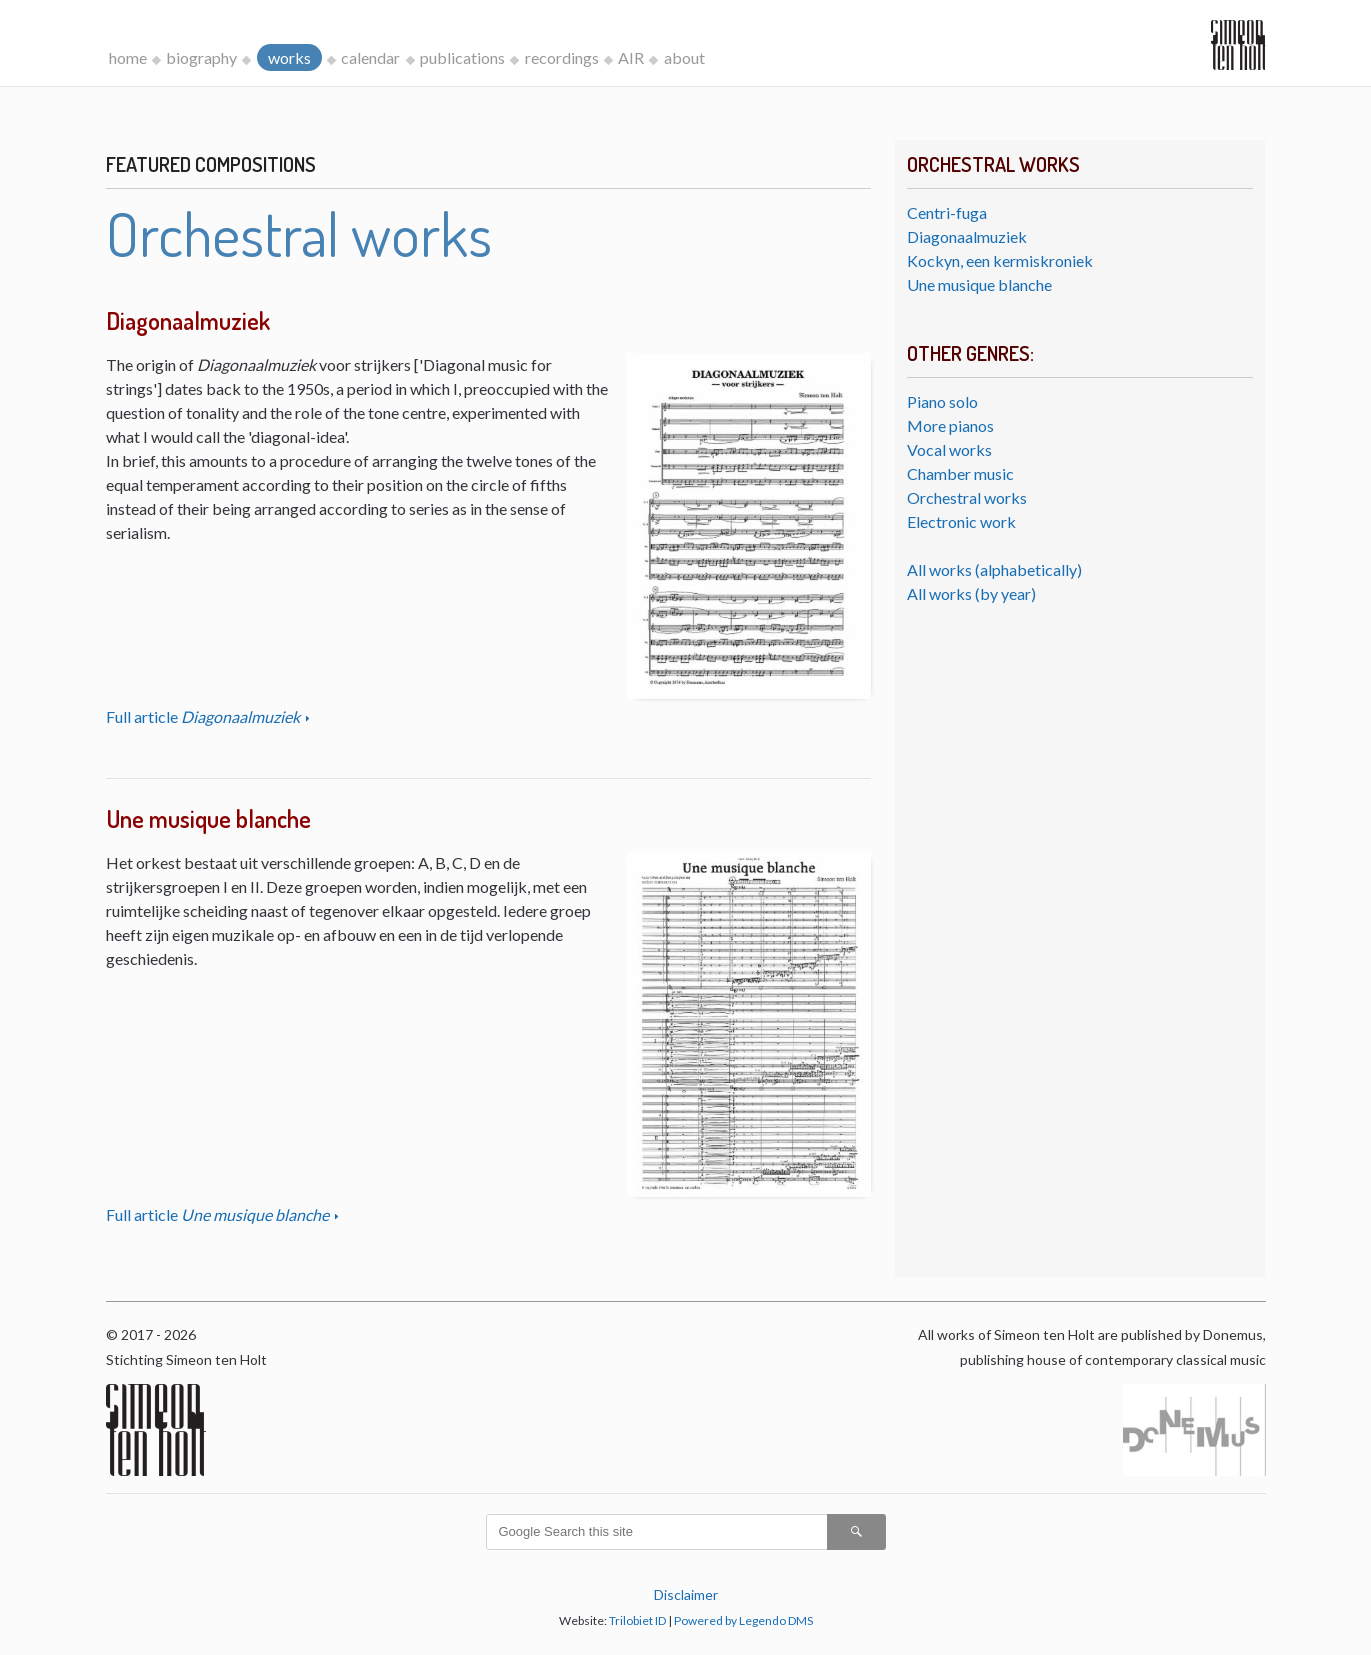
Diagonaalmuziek (967, 236)
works (289, 57)
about (684, 57)
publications (462, 57)
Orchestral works (967, 497)
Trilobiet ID (637, 1620)
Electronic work (961, 521)
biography (201, 57)
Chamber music (960, 473)
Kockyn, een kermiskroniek (1000, 260)
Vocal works (949, 449)
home (128, 57)
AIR (631, 57)
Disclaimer (686, 1594)
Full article (204, 716)
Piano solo (942, 401)
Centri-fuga (947, 212)
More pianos (950, 425)
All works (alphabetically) (994, 569)
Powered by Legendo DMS (743, 1620)
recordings (562, 57)
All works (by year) (971, 593)
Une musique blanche (979, 284)
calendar (370, 57)
